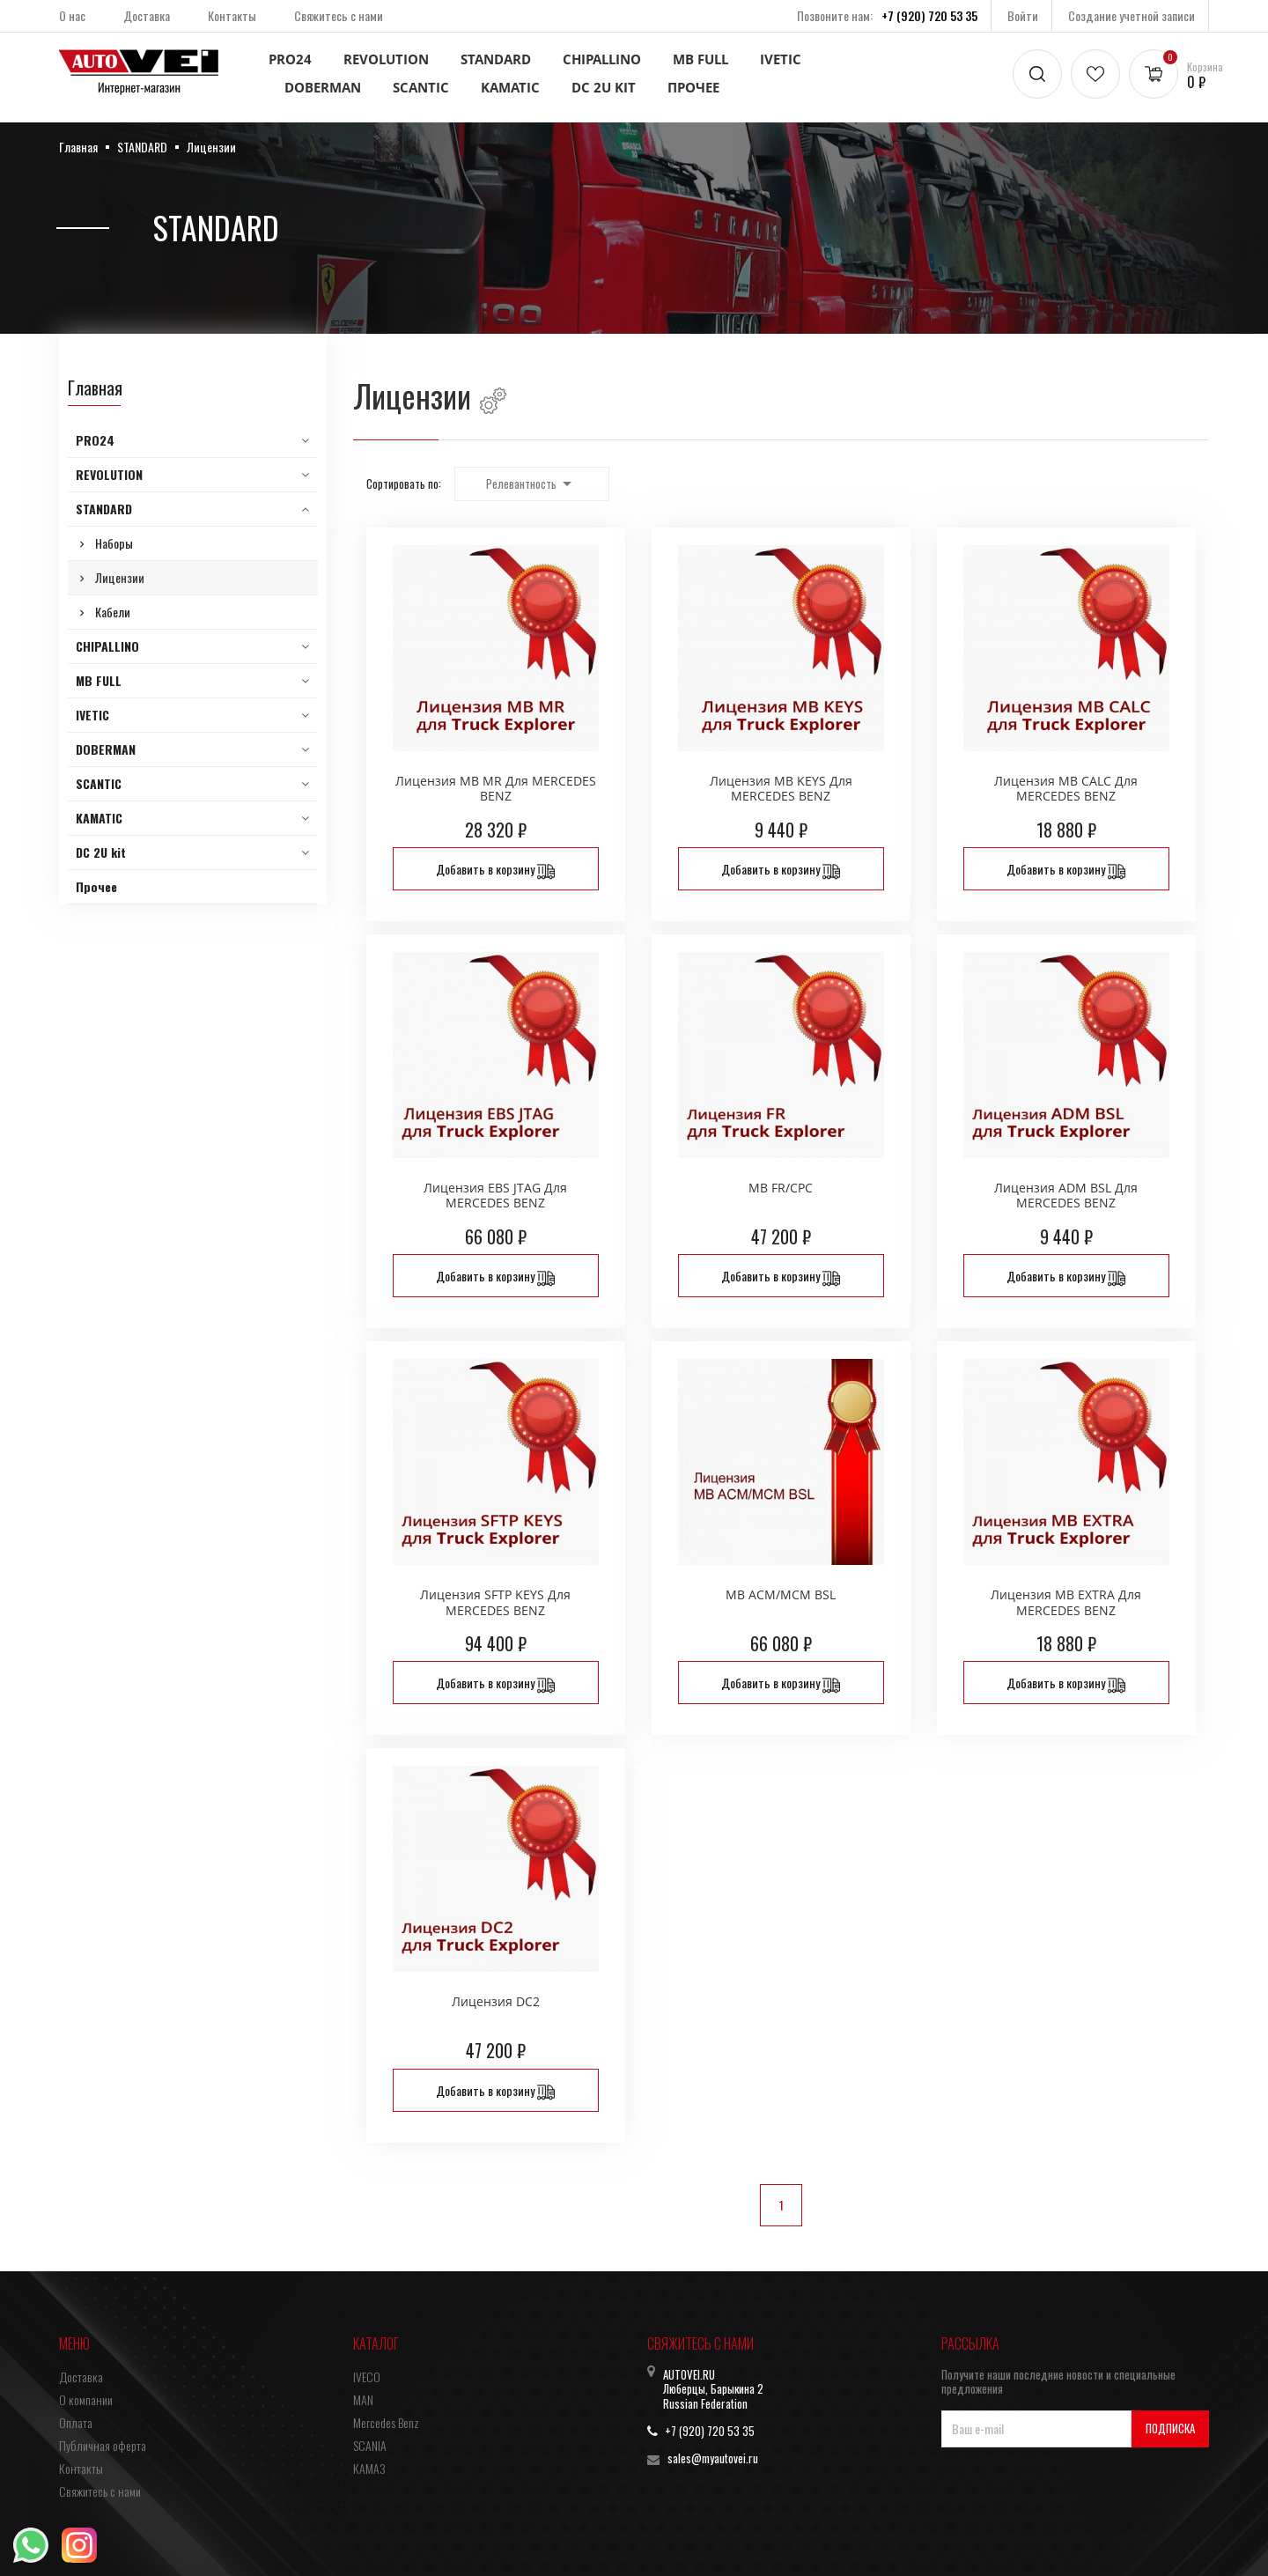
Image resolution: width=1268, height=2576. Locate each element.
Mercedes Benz (386, 2422)
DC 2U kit (603, 87)
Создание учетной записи (1131, 15)
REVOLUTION (386, 59)
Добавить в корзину (495, 870)
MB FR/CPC (780, 1187)
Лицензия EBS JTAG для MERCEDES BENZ (495, 1195)
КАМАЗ (369, 2468)
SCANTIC (421, 87)
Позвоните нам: (887, 15)
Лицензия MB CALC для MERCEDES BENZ (1066, 788)
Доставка (146, 15)
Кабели (112, 611)
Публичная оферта (102, 2445)
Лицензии (119, 577)
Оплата (75, 2422)
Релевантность (532, 483)
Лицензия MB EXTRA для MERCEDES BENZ (1066, 1602)
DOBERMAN (322, 87)
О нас (72, 15)
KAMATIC (510, 87)
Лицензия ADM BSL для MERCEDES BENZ (1066, 1195)
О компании (86, 2399)
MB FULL (700, 59)
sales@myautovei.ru (712, 2458)
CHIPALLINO (602, 59)
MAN (363, 2399)
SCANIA (370, 2445)
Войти (1022, 15)
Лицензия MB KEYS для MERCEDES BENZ (781, 788)
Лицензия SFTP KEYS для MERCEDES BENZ (495, 1602)
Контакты (232, 15)
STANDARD (496, 59)
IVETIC (780, 59)
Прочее (693, 87)
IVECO (366, 2376)
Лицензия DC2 (496, 2001)
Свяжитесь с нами (338, 15)
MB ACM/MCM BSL (781, 1594)
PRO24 (290, 59)
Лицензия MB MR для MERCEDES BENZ (495, 788)
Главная (95, 387)
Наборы (114, 543)
